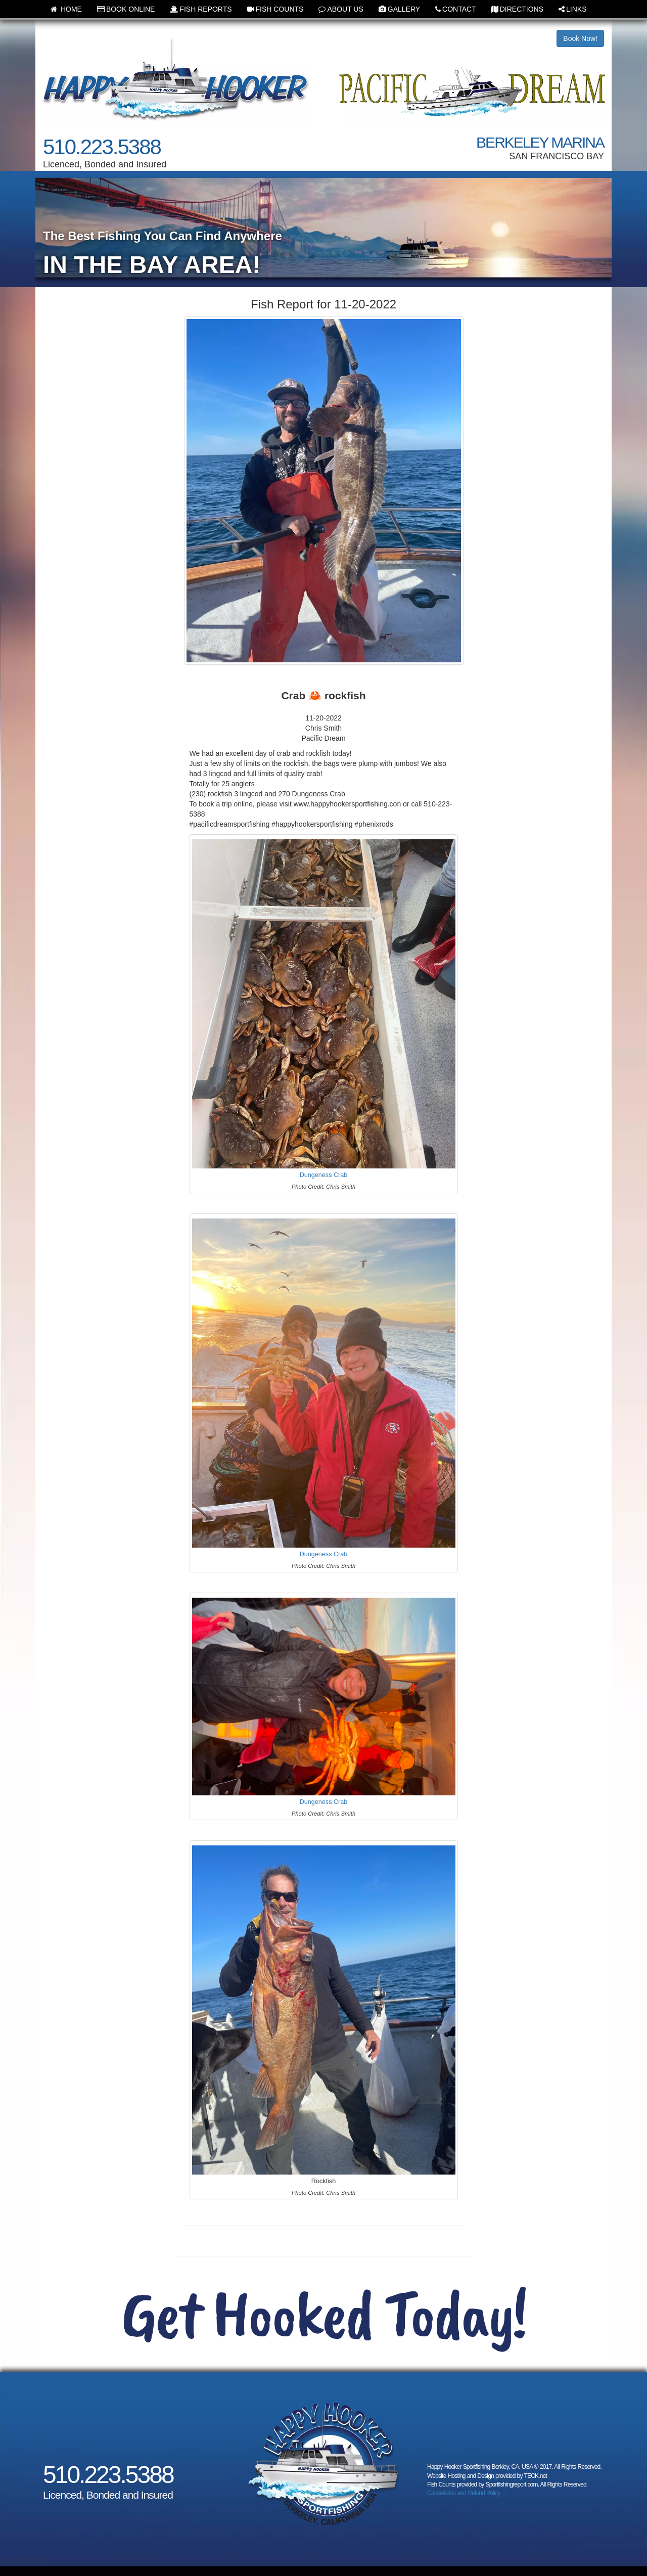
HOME (66, 9)
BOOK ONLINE (126, 9)
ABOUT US (340, 9)
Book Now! (580, 38)
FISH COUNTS (275, 9)
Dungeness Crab (324, 1175)
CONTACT (455, 9)
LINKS (572, 9)
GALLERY (399, 9)
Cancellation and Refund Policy (463, 2493)
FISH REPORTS (201, 9)
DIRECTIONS (517, 9)
